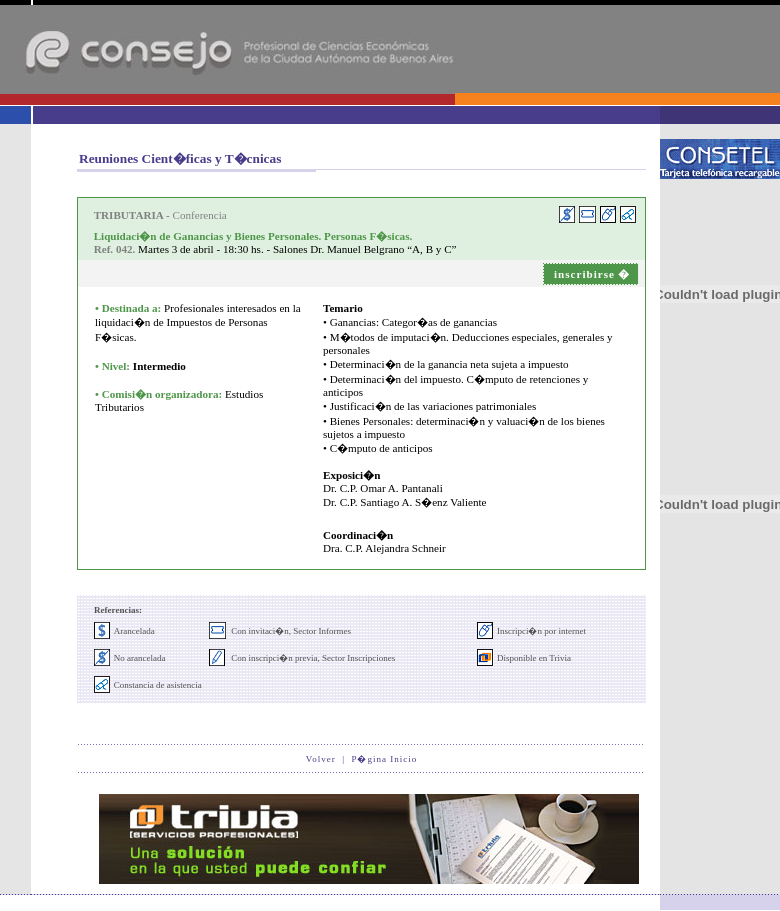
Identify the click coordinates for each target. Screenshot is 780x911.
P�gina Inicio (384, 759)
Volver (321, 759)
